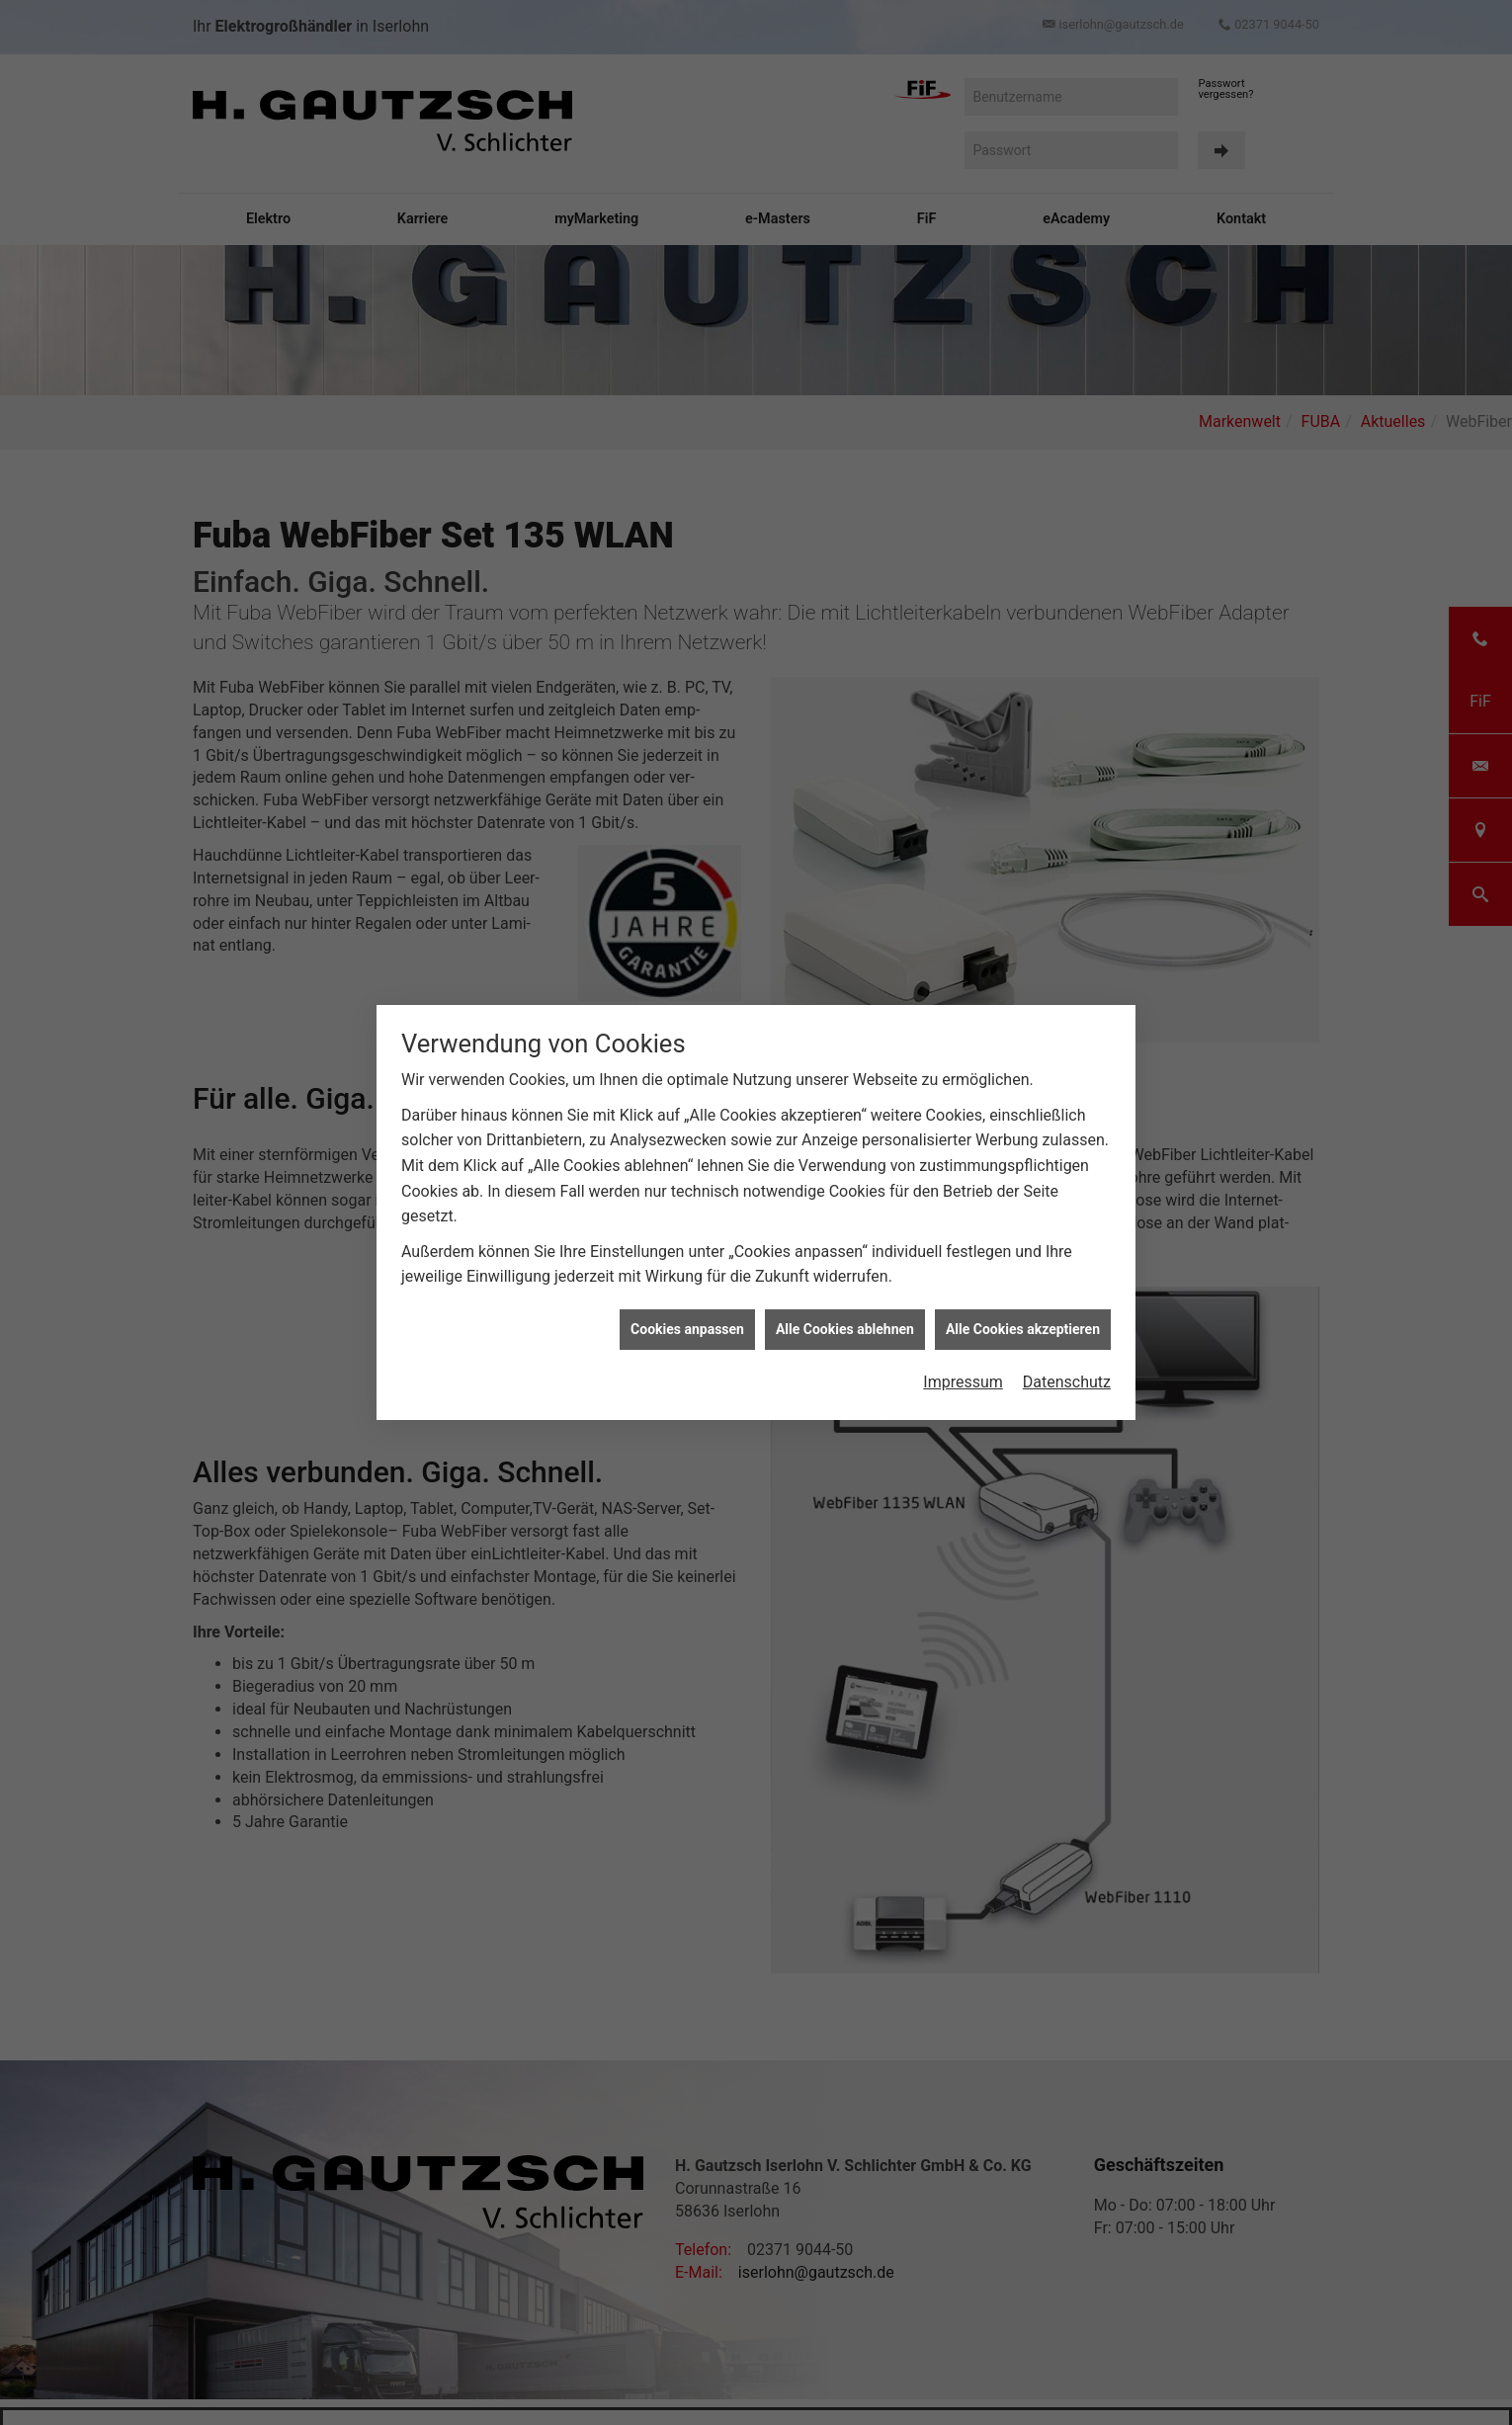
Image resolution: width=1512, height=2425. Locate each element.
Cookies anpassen (687, 1315)
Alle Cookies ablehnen (845, 1315)
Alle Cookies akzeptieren (1023, 1315)
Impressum (963, 1368)
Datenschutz (1067, 1368)
